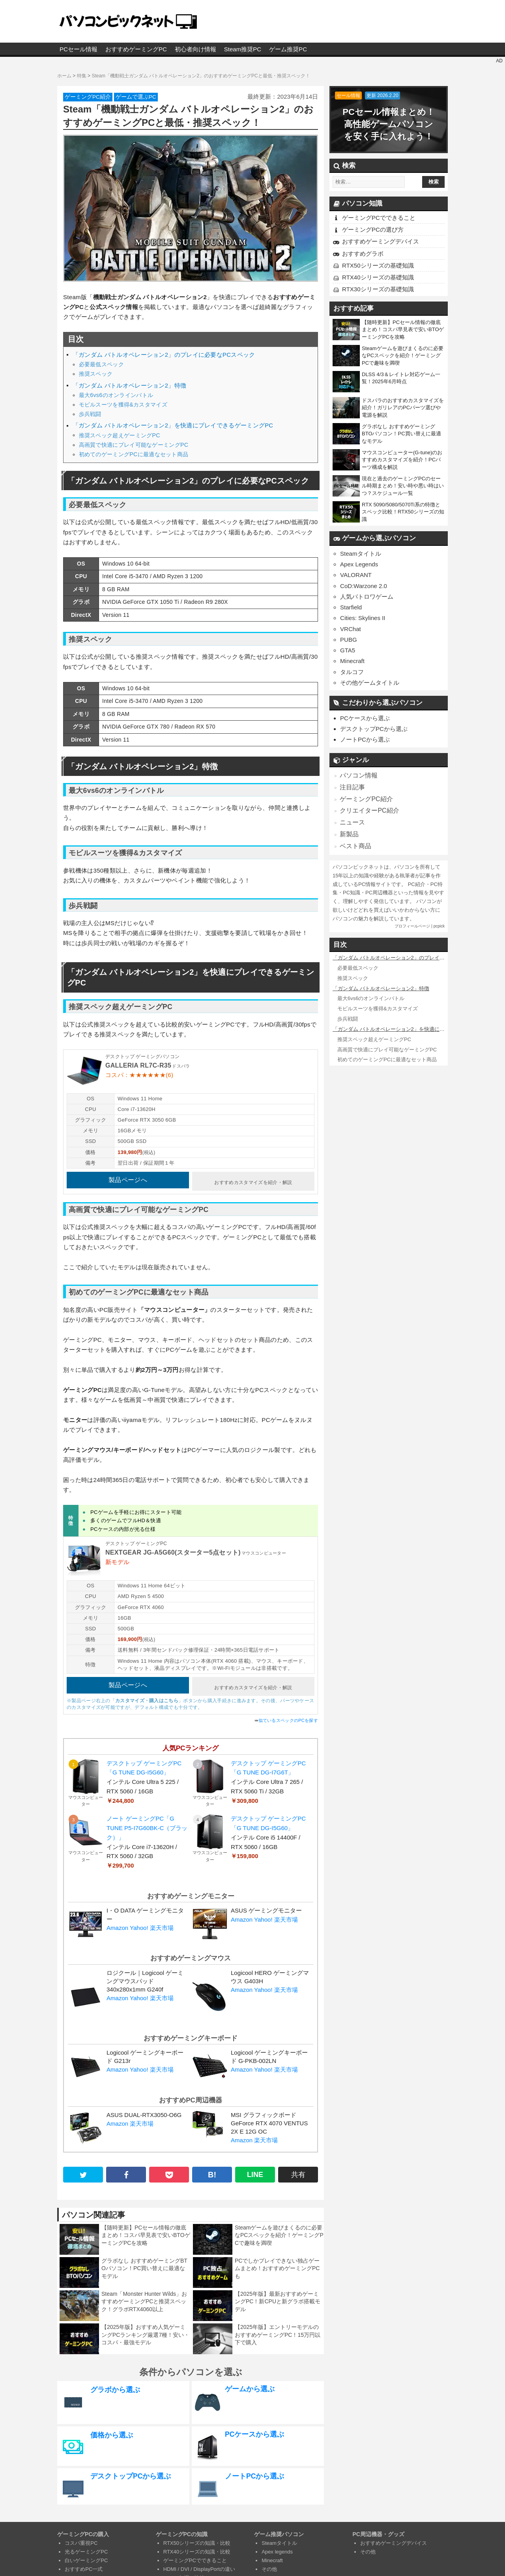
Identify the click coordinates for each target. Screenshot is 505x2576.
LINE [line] (255, 2170)
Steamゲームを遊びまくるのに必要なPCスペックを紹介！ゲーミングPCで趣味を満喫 (279, 2230)
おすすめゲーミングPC (136, 49)
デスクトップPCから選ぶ (374, 728)
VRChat (350, 629)
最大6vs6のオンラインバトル (116, 395)
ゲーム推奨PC (288, 49)
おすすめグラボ (362, 253)
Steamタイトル (360, 553)
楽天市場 (162, 1923)
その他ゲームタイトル (369, 682)
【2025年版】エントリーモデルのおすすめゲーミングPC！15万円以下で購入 (277, 2330)
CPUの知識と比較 (184, 2573)
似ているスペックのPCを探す (288, 1715)
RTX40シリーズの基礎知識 (378, 277)
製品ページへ (128, 1180)
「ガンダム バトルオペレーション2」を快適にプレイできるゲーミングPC (173, 425)
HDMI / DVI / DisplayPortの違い (199, 2564)
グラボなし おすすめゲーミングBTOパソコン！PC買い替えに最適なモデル (144, 2263)
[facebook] (126, 2170)
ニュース (351, 821)
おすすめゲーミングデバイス (380, 241)
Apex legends (277, 2547)
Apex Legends (359, 564)
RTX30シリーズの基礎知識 (378, 289)
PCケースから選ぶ (365, 718)
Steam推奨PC (242, 49)
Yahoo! (139, 1923)
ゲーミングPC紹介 (88, 97)
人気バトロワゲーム (366, 596)
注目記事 (351, 786)
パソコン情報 (357, 775)
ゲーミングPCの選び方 (373, 229)
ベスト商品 (354, 844)
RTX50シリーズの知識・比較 (196, 2538)
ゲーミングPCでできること (378, 217)
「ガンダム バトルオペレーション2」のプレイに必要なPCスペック (164, 355)
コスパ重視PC (81, 2538)
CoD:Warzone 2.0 (363, 586)
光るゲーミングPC (86, 2547)
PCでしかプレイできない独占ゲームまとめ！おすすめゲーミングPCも (277, 2263)
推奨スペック (96, 374)
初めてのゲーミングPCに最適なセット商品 (134, 454)
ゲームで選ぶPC (136, 97)
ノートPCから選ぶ (365, 739)
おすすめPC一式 (84, 2564)
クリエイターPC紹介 (367, 809)
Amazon (117, 1923)
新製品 (348, 832)
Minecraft (352, 661)
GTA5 (347, 650)
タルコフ (352, 672)
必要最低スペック (101, 364)
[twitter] (83, 2170)
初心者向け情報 (195, 49)
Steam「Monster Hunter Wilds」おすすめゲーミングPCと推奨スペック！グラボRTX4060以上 (144, 2297)
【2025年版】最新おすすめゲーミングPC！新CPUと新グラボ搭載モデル (277, 2297)
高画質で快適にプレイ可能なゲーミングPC (134, 445)
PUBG (348, 639)
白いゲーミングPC (86, 2556)
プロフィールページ (412, 924)
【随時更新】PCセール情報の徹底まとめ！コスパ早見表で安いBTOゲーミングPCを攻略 (145, 2230)
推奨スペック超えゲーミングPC (119, 435)
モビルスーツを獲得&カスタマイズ (123, 404)
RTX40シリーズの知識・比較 (196, 2547)
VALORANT (356, 574)
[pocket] (169, 2170)
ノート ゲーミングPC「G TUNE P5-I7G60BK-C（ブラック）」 (147, 1823)
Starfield (351, 607)
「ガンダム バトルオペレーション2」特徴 (129, 385)
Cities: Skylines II (362, 617)
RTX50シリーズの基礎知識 (378, 265)
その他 (269, 2564)
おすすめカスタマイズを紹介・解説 (253, 1180)
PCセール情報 (78, 49)
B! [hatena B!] (212, 2170)
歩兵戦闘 (90, 414)
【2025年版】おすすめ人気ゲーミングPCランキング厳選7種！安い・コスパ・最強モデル (145, 2330)
